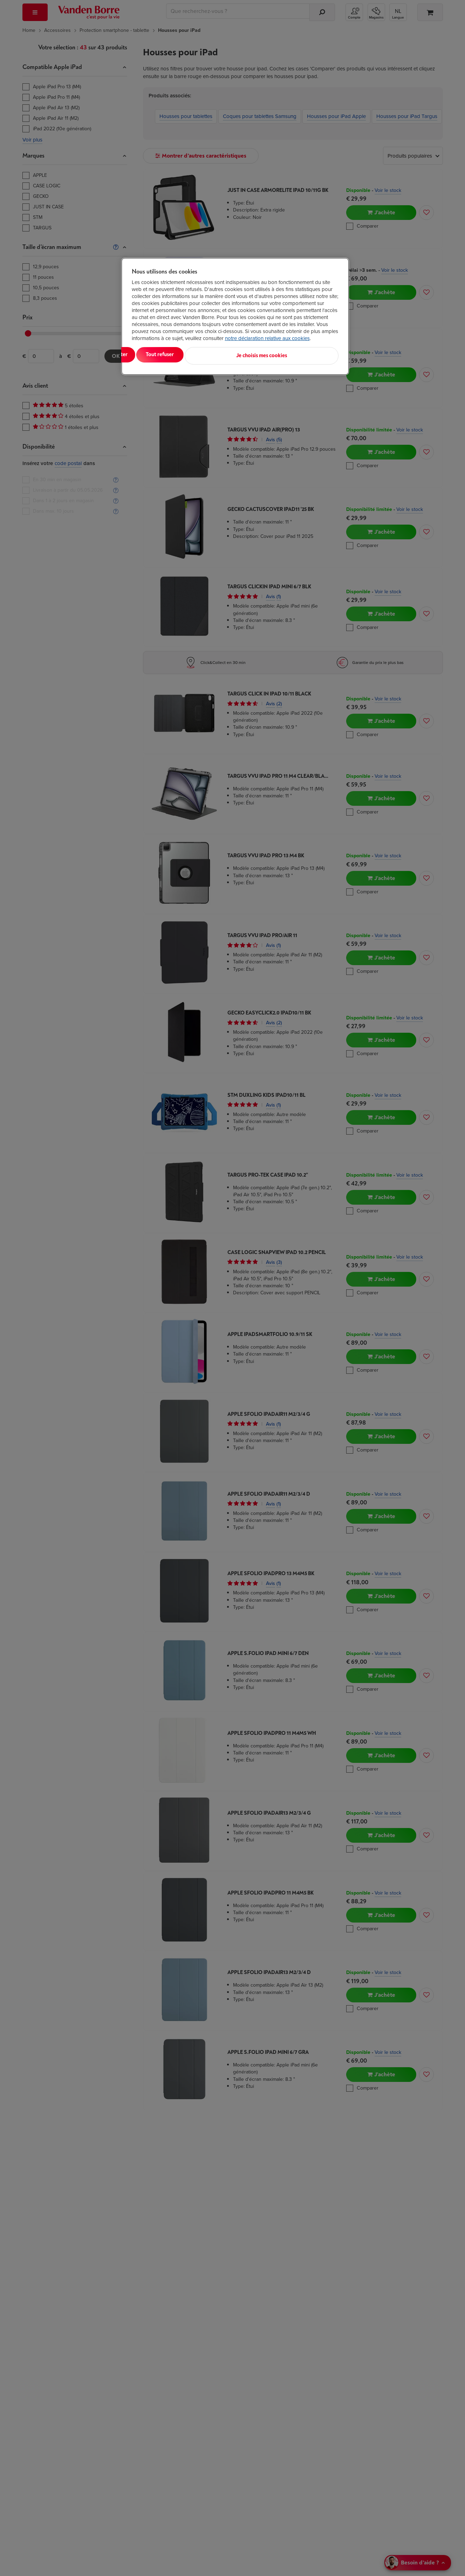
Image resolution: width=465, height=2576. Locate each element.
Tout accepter (160, 354)
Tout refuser (222, 354)
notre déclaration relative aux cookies (267, 338)
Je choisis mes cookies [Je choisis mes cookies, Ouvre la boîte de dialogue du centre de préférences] (304, 354)
